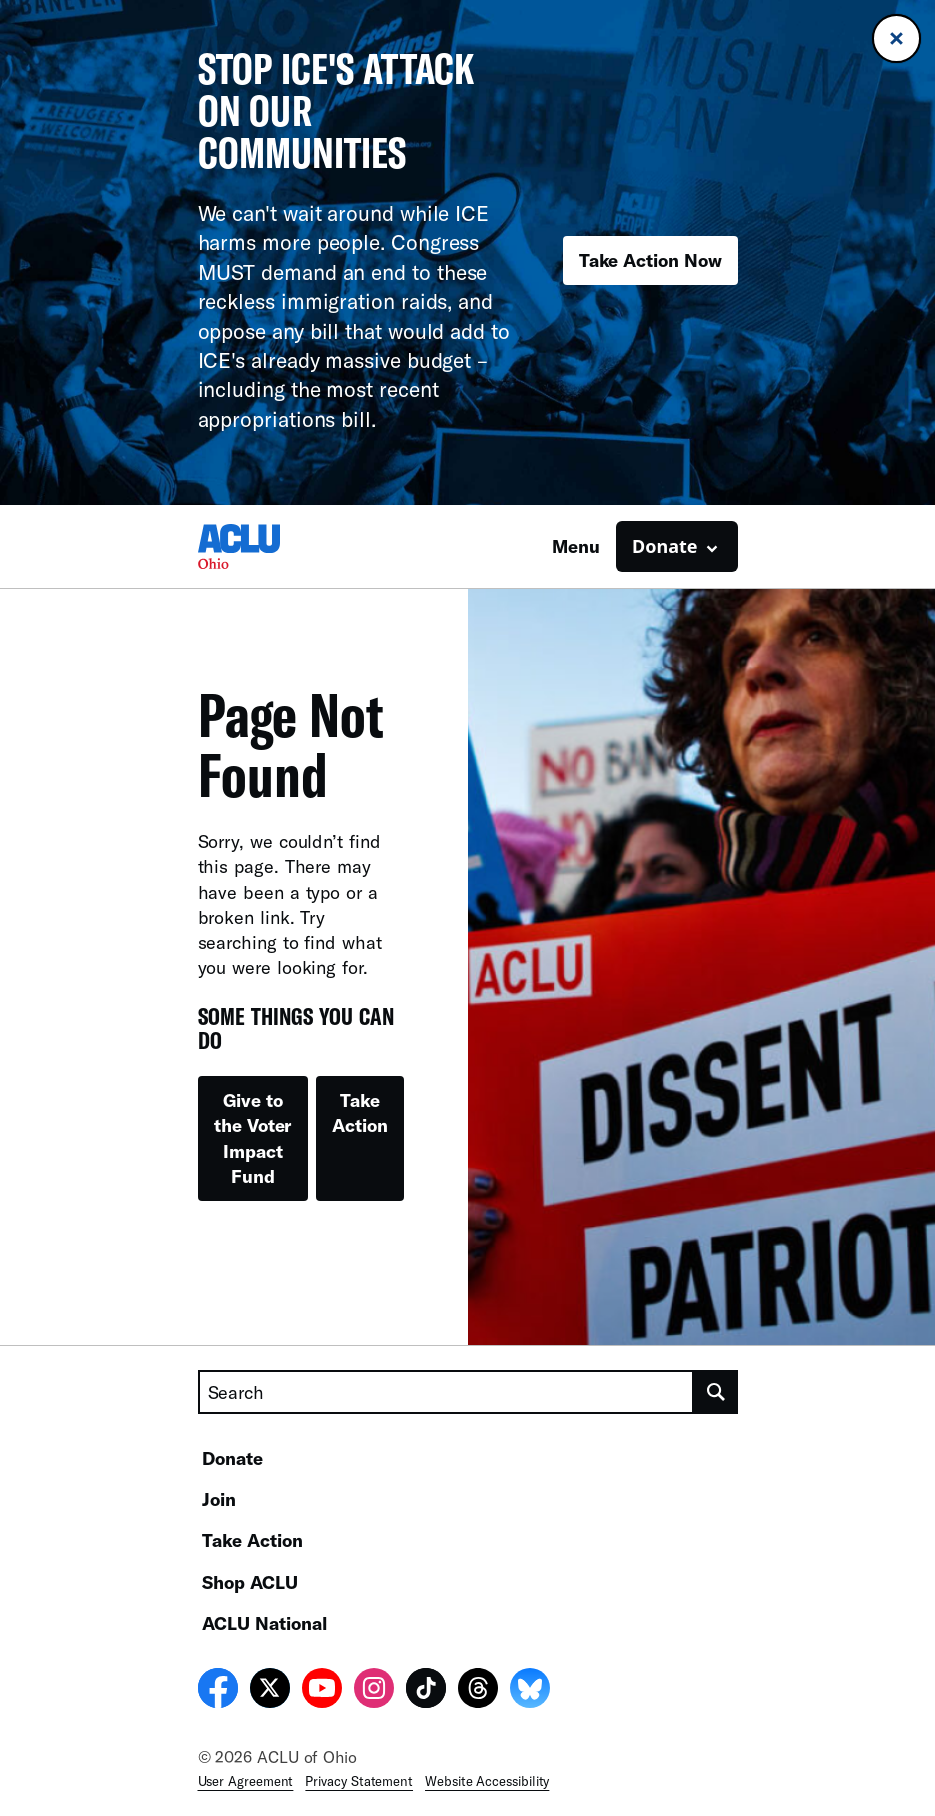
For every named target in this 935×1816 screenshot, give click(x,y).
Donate (232, 1458)
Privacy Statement (359, 1781)
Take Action (360, 1112)
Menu (576, 546)
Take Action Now (650, 260)
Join (219, 1499)
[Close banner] (896, 38)
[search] (716, 1392)
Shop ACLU (250, 1582)
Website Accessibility (487, 1781)
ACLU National (264, 1623)
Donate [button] (664, 546)
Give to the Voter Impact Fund (252, 1138)
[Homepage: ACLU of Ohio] (268, 546)
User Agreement (246, 1781)
